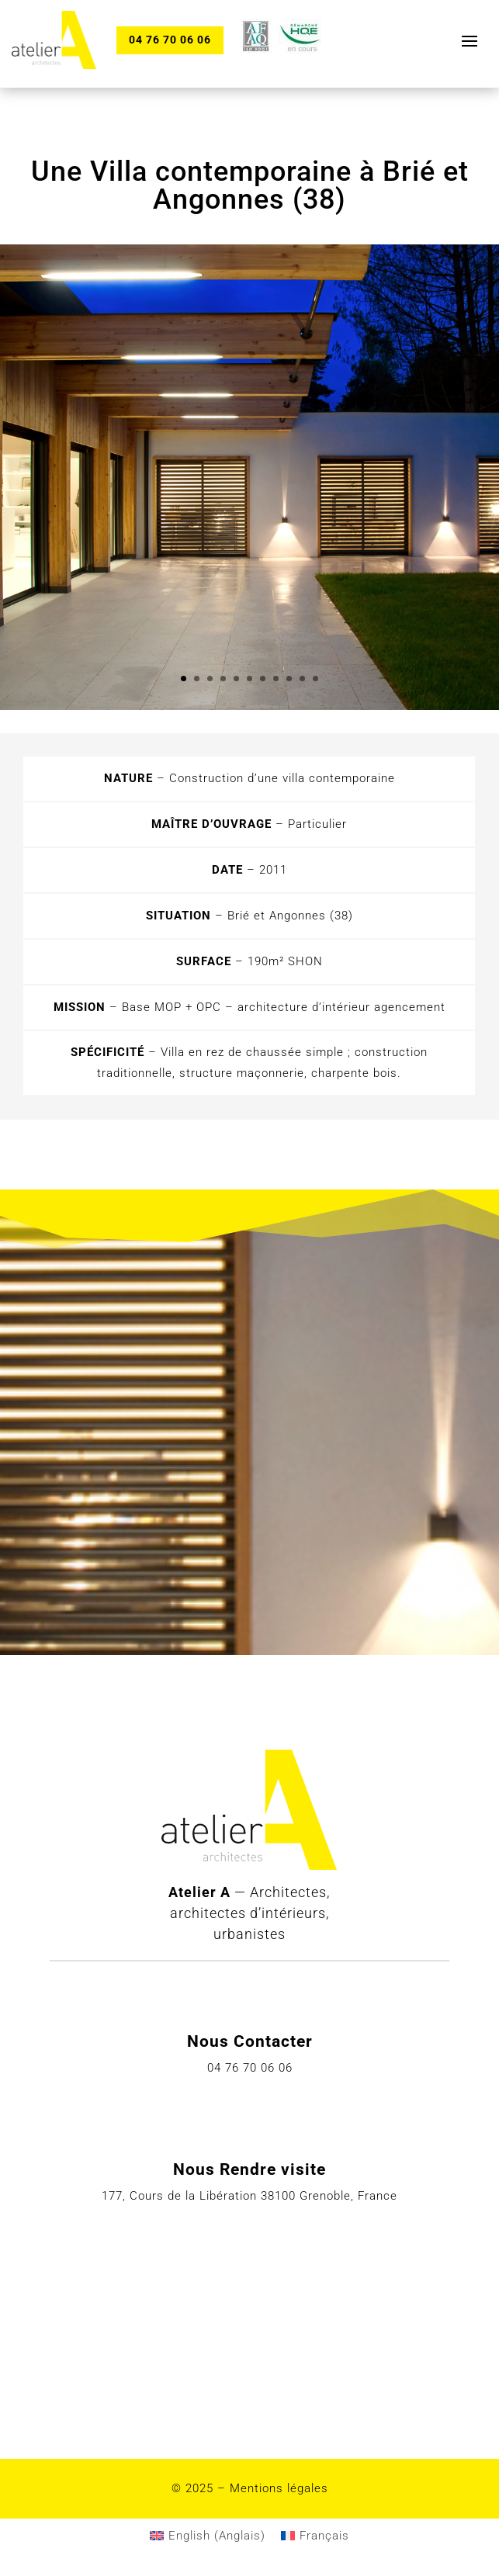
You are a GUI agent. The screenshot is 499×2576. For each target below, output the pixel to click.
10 (302, 678)
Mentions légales (279, 2488)
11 (315, 678)
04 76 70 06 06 (170, 39)
